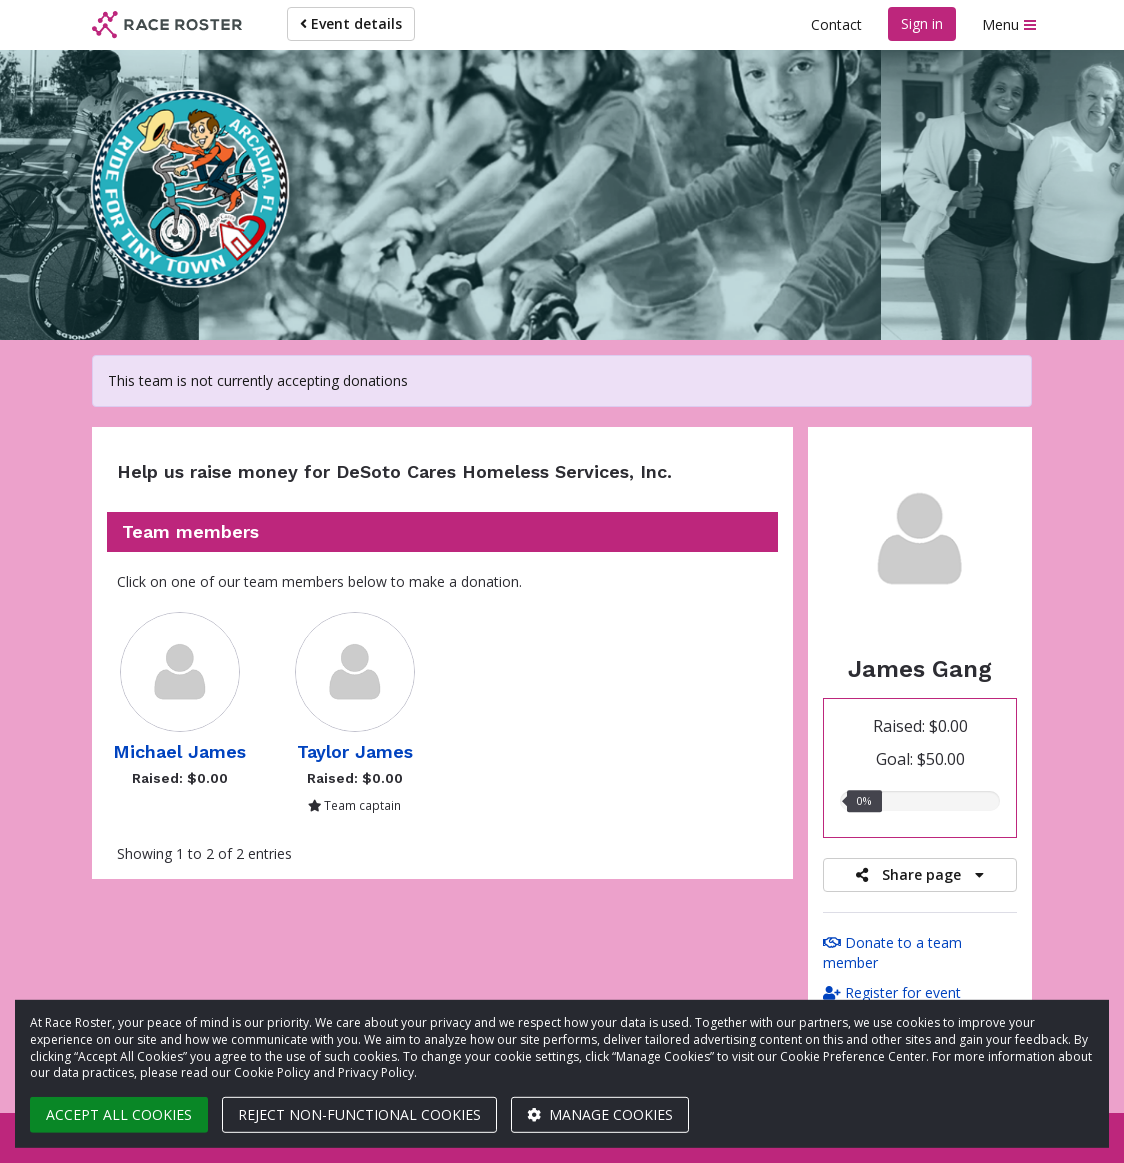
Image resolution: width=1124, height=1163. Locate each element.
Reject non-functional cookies (359, 1114)
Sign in (922, 23)
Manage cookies (600, 1114)
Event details (351, 23)
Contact (836, 24)
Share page (920, 874)
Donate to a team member (892, 952)
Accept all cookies (119, 1114)
